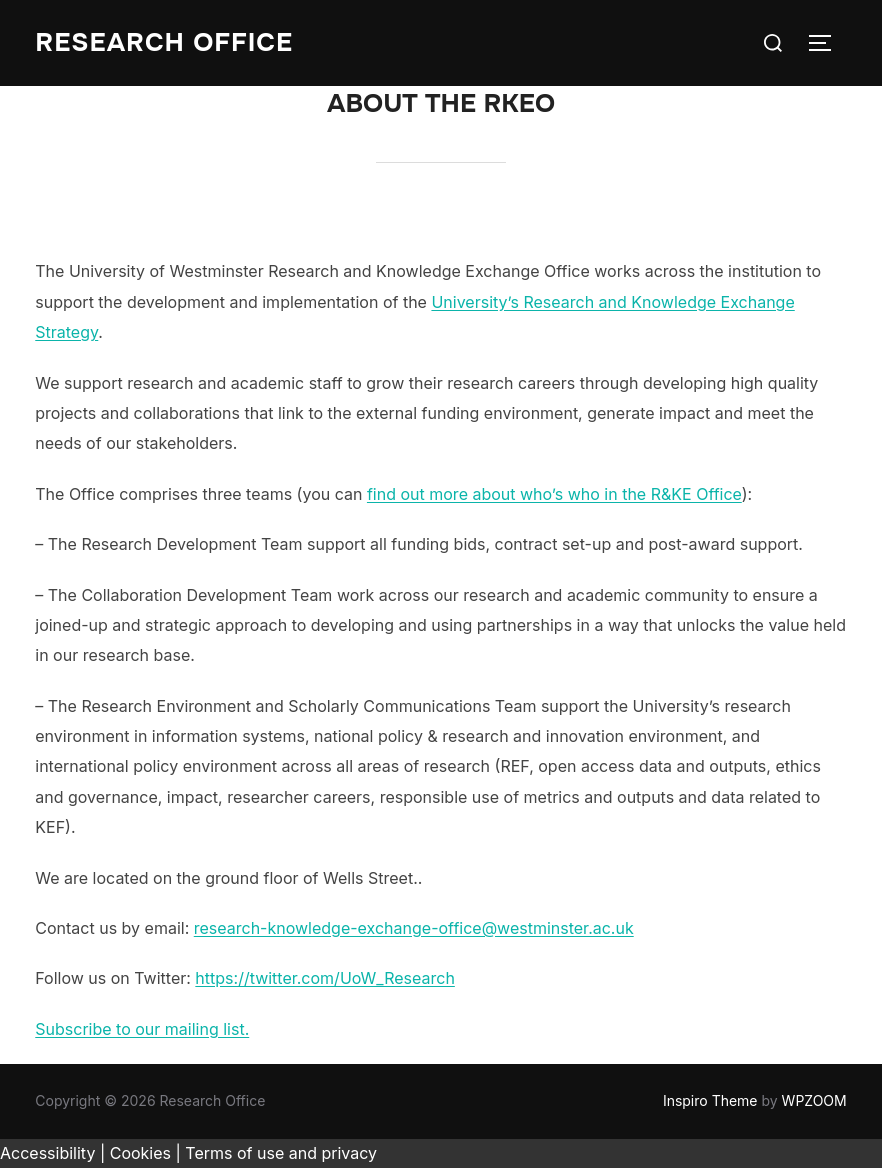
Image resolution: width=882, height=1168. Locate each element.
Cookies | (145, 1153)
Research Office (164, 42)
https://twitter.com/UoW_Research (325, 978)
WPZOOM (814, 1100)
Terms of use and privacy (281, 1153)
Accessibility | (52, 1153)
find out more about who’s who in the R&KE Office (554, 494)
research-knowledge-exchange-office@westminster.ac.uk (414, 928)
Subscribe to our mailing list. (142, 1029)
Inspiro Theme (710, 1100)
